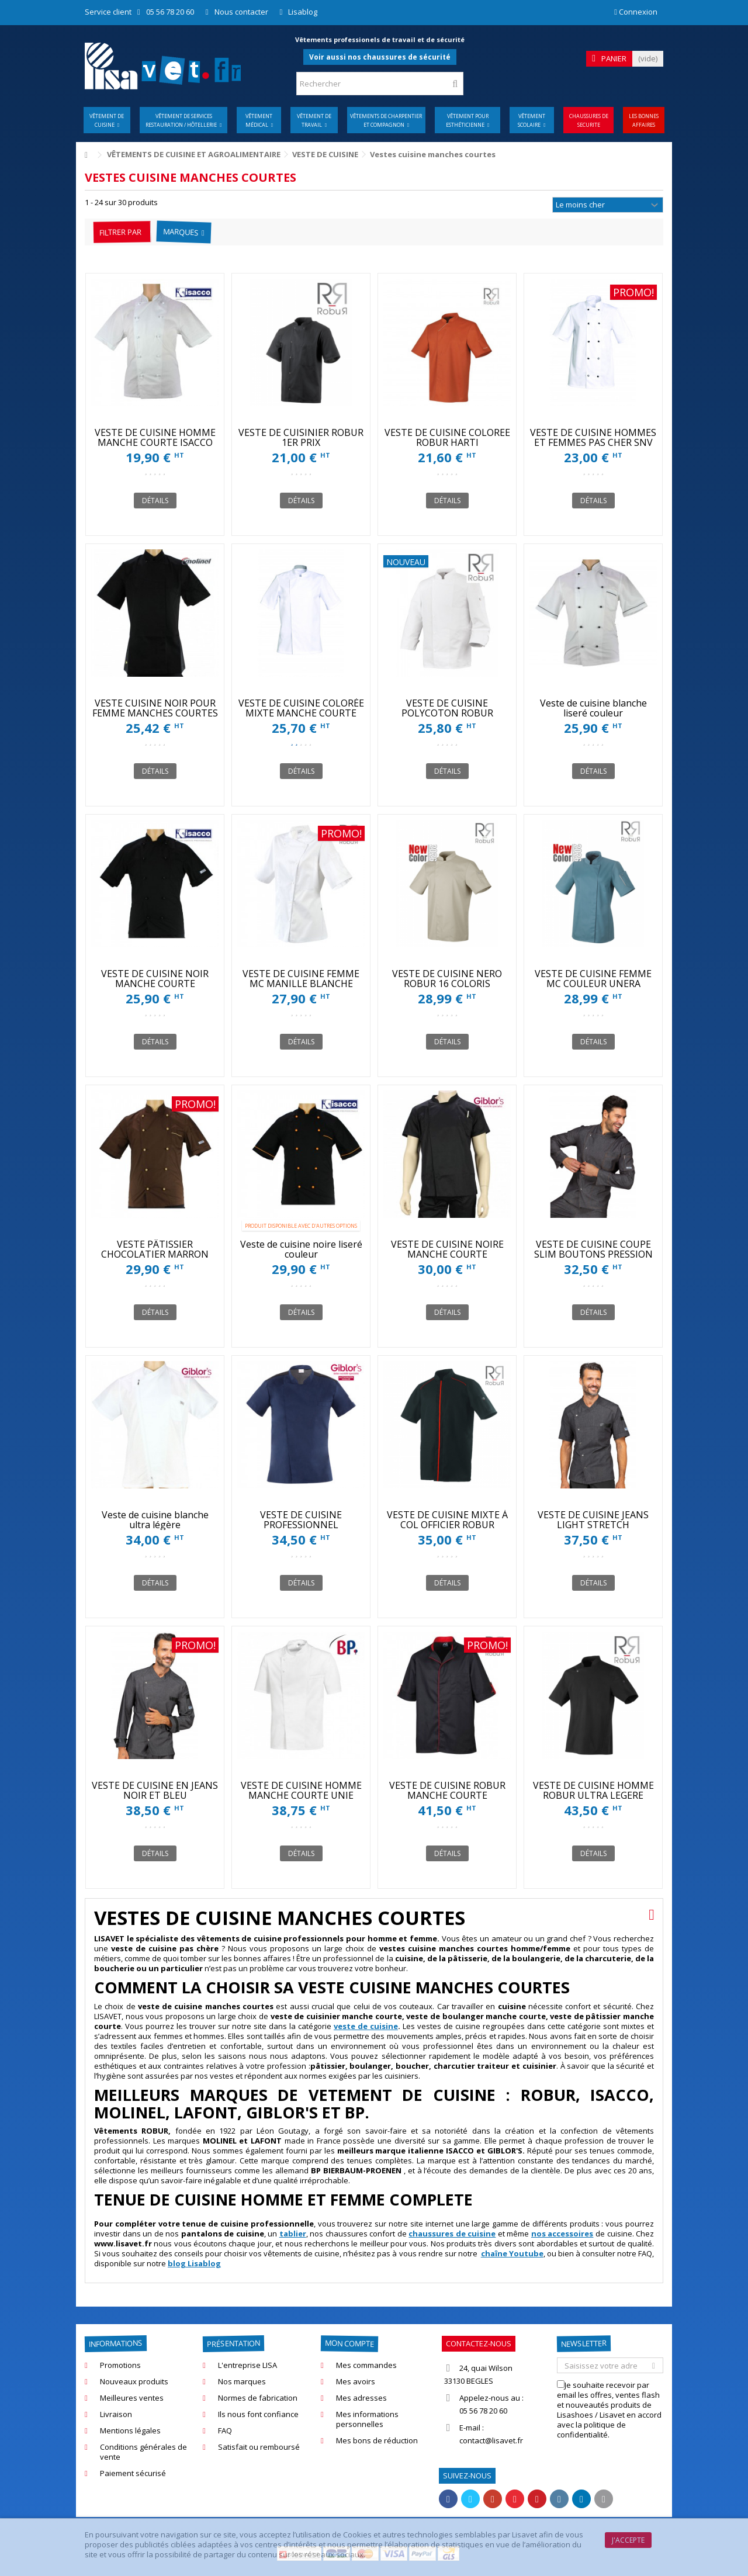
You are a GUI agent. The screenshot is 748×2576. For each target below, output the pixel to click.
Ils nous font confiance (258, 2414)
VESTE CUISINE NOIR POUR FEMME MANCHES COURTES (155, 708)
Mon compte (349, 2343)
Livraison (116, 2414)
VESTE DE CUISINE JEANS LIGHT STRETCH (593, 1519)
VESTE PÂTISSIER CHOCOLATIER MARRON (155, 1249)
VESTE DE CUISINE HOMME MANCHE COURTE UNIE (301, 1790)
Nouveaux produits (134, 2382)
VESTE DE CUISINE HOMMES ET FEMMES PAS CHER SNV (593, 437)
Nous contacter (241, 11)
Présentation (233, 2343)
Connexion (635, 11)
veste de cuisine (366, 2026)
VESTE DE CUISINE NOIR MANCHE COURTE (155, 978)
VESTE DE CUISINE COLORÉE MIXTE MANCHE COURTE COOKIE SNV (301, 713)
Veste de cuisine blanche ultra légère (155, 1519)
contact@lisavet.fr (491, 2440)
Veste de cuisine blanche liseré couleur (593, 708)
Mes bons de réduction (377, 2441)
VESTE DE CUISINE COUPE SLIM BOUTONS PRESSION (593, 1249)
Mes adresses (361, 2398)
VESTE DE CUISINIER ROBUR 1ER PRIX (300, 437)
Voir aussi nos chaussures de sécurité (380, 57)
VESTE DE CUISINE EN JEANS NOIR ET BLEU (155, 1790)
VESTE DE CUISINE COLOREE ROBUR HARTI (447, 437)
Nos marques (242, 2382)
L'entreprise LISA (247, 2365)
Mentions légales (130, 2431)
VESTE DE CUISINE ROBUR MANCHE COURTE (447, 1790)
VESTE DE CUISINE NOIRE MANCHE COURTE (447, 1249)
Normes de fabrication (257, 2398)
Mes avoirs (355, 2382)
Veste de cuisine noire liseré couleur (301, 1249)
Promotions (120, 2365)
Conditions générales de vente (143, 2452)
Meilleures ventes (132, 2398)
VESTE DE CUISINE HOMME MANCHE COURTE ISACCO (155, 437)
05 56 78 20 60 (170, 11)
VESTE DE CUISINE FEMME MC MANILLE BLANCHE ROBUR (301, 983)
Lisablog (302, 11)
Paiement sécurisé (133, 2473)
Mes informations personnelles (367, 2419)
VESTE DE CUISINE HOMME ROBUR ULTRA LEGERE (593, 1790)
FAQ (225, 2431)
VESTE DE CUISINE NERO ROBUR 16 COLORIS (447, 978)
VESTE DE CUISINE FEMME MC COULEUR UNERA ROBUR (593, 983)
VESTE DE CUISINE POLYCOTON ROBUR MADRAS (447, 713)
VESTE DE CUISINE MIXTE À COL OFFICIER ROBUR (447, 1519)
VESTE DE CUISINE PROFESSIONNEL (301, 1519)
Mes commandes (366, 2365)
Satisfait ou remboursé (259, 2447)
